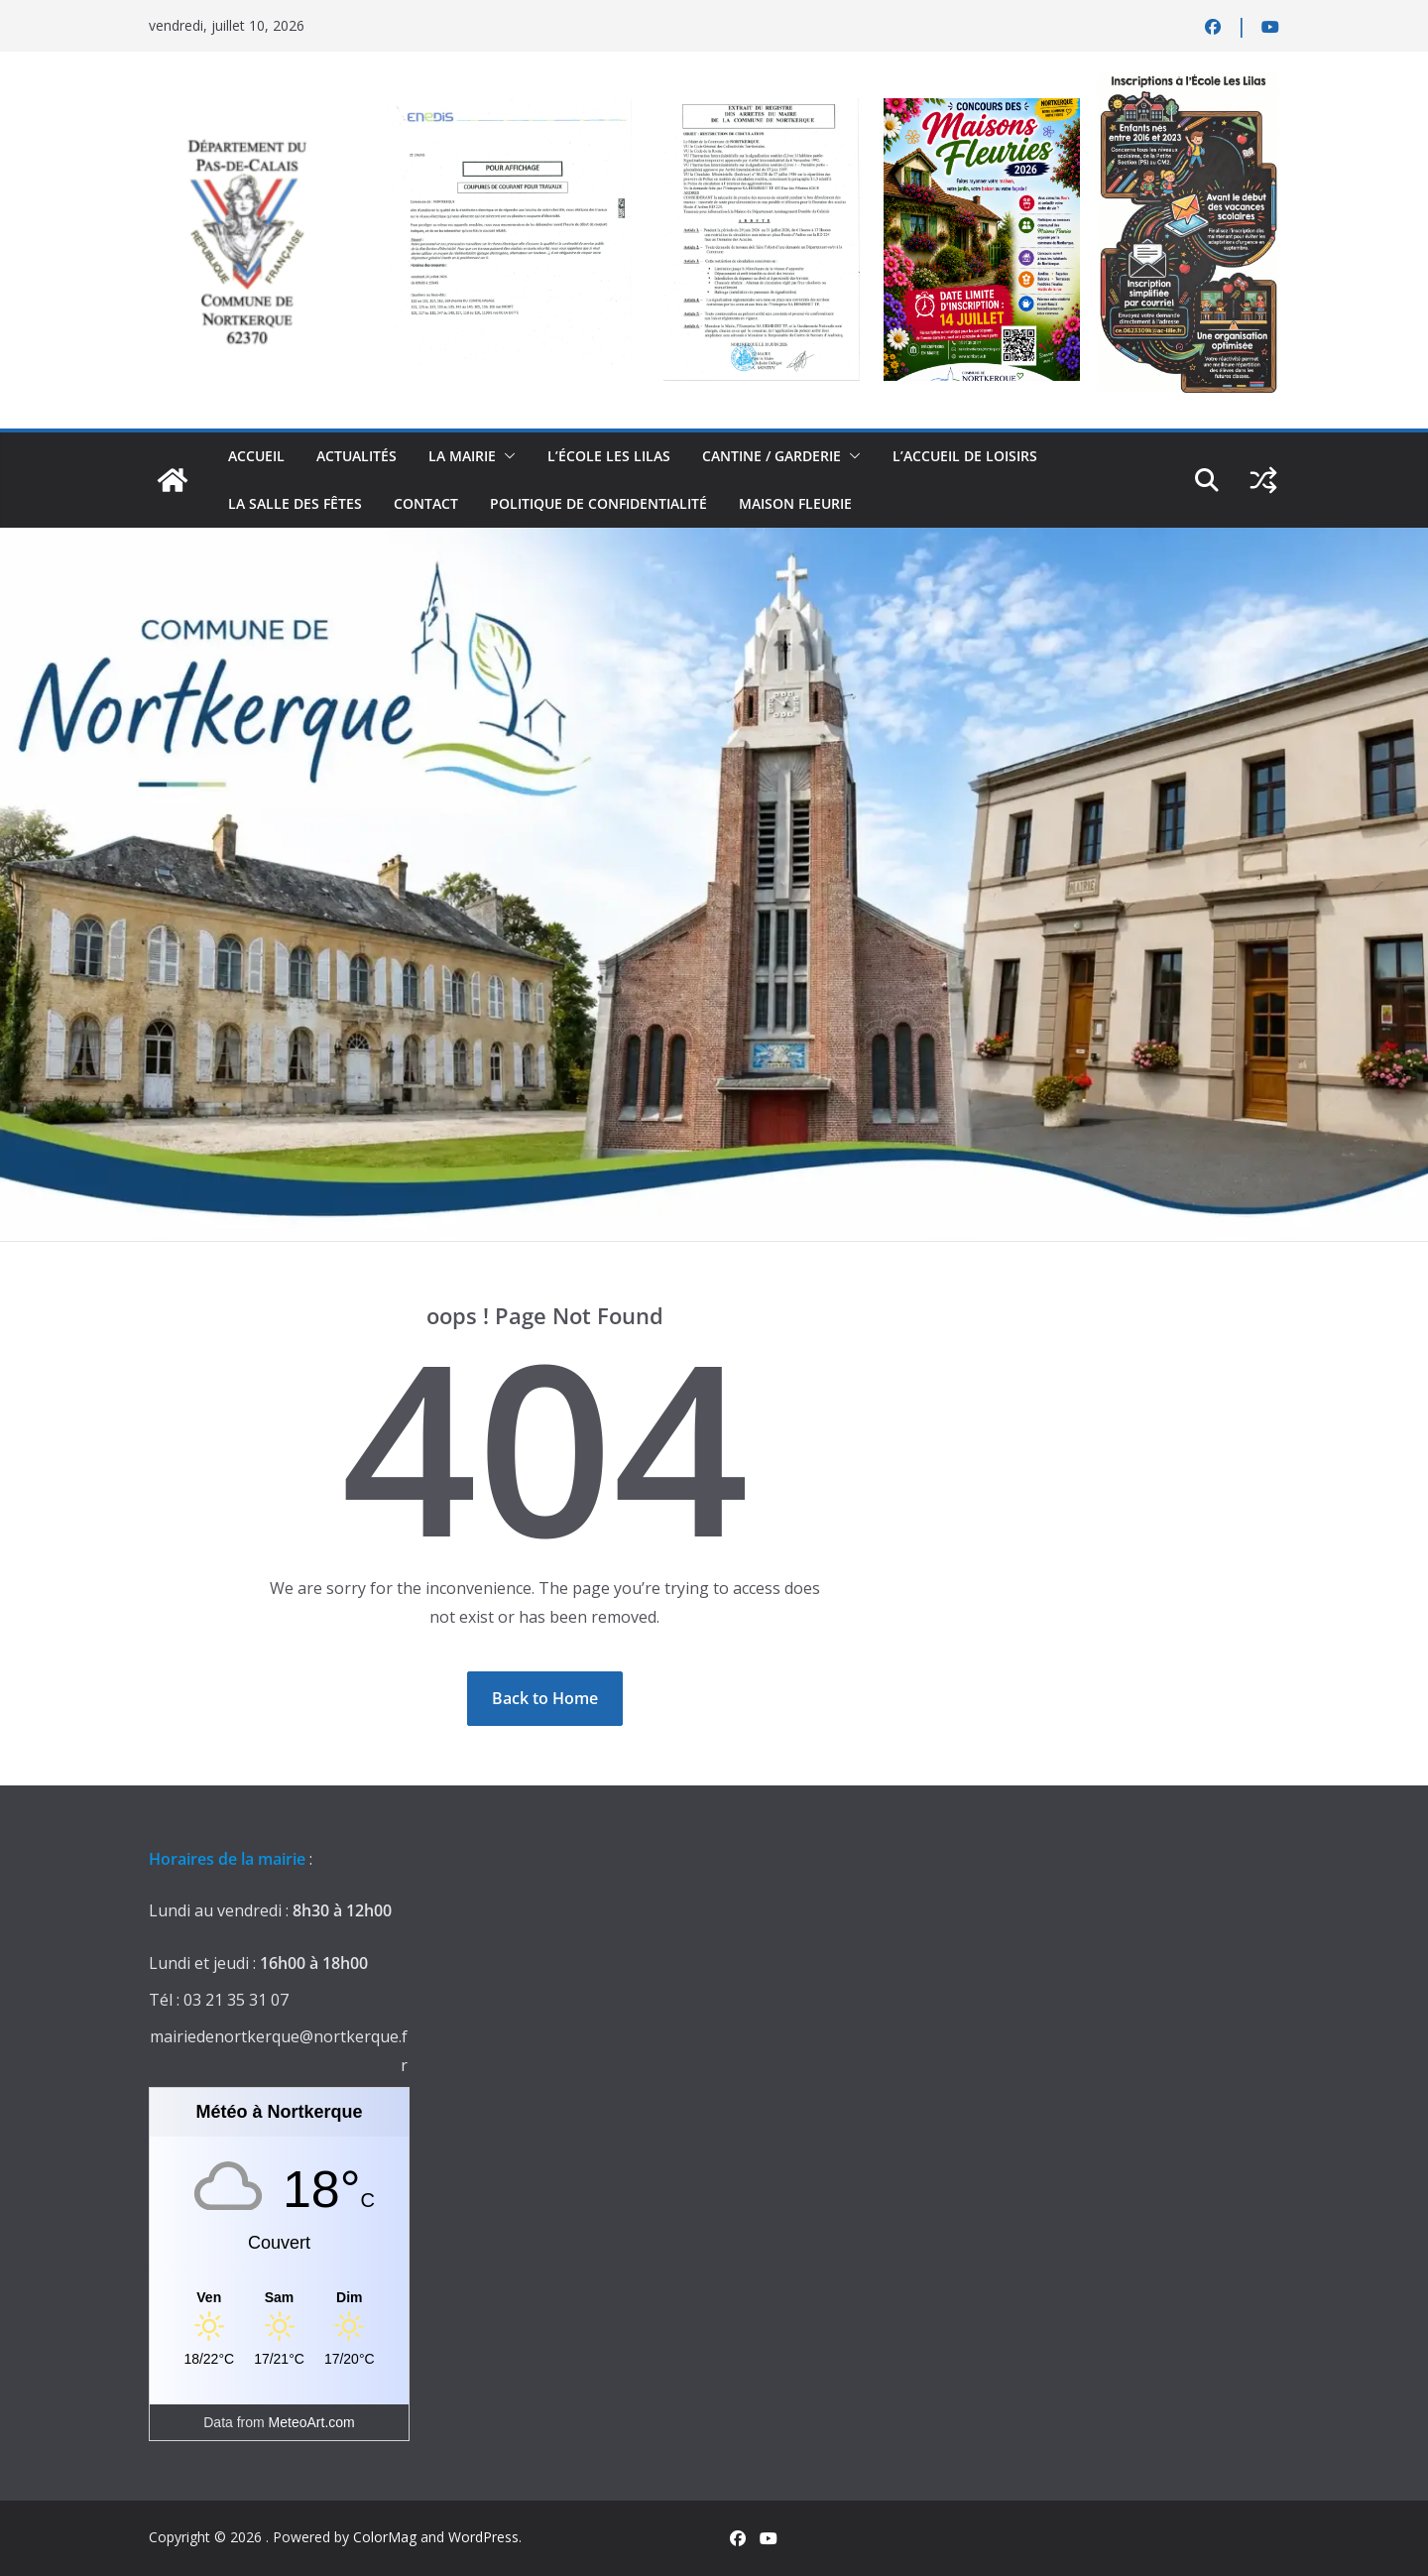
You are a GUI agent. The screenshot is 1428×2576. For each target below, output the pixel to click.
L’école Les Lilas (608, 455)
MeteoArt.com (312, 2422)
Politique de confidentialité (598, 503)
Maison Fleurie (795, 503)
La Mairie (462, 455)
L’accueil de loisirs (964, 455)
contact (426, 503)
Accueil (256, 455)
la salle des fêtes (295, 503)
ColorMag (384, 2536)
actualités (356, 455)
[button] (506, 456)
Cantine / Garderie (771, 455)
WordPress (483, 2536)
